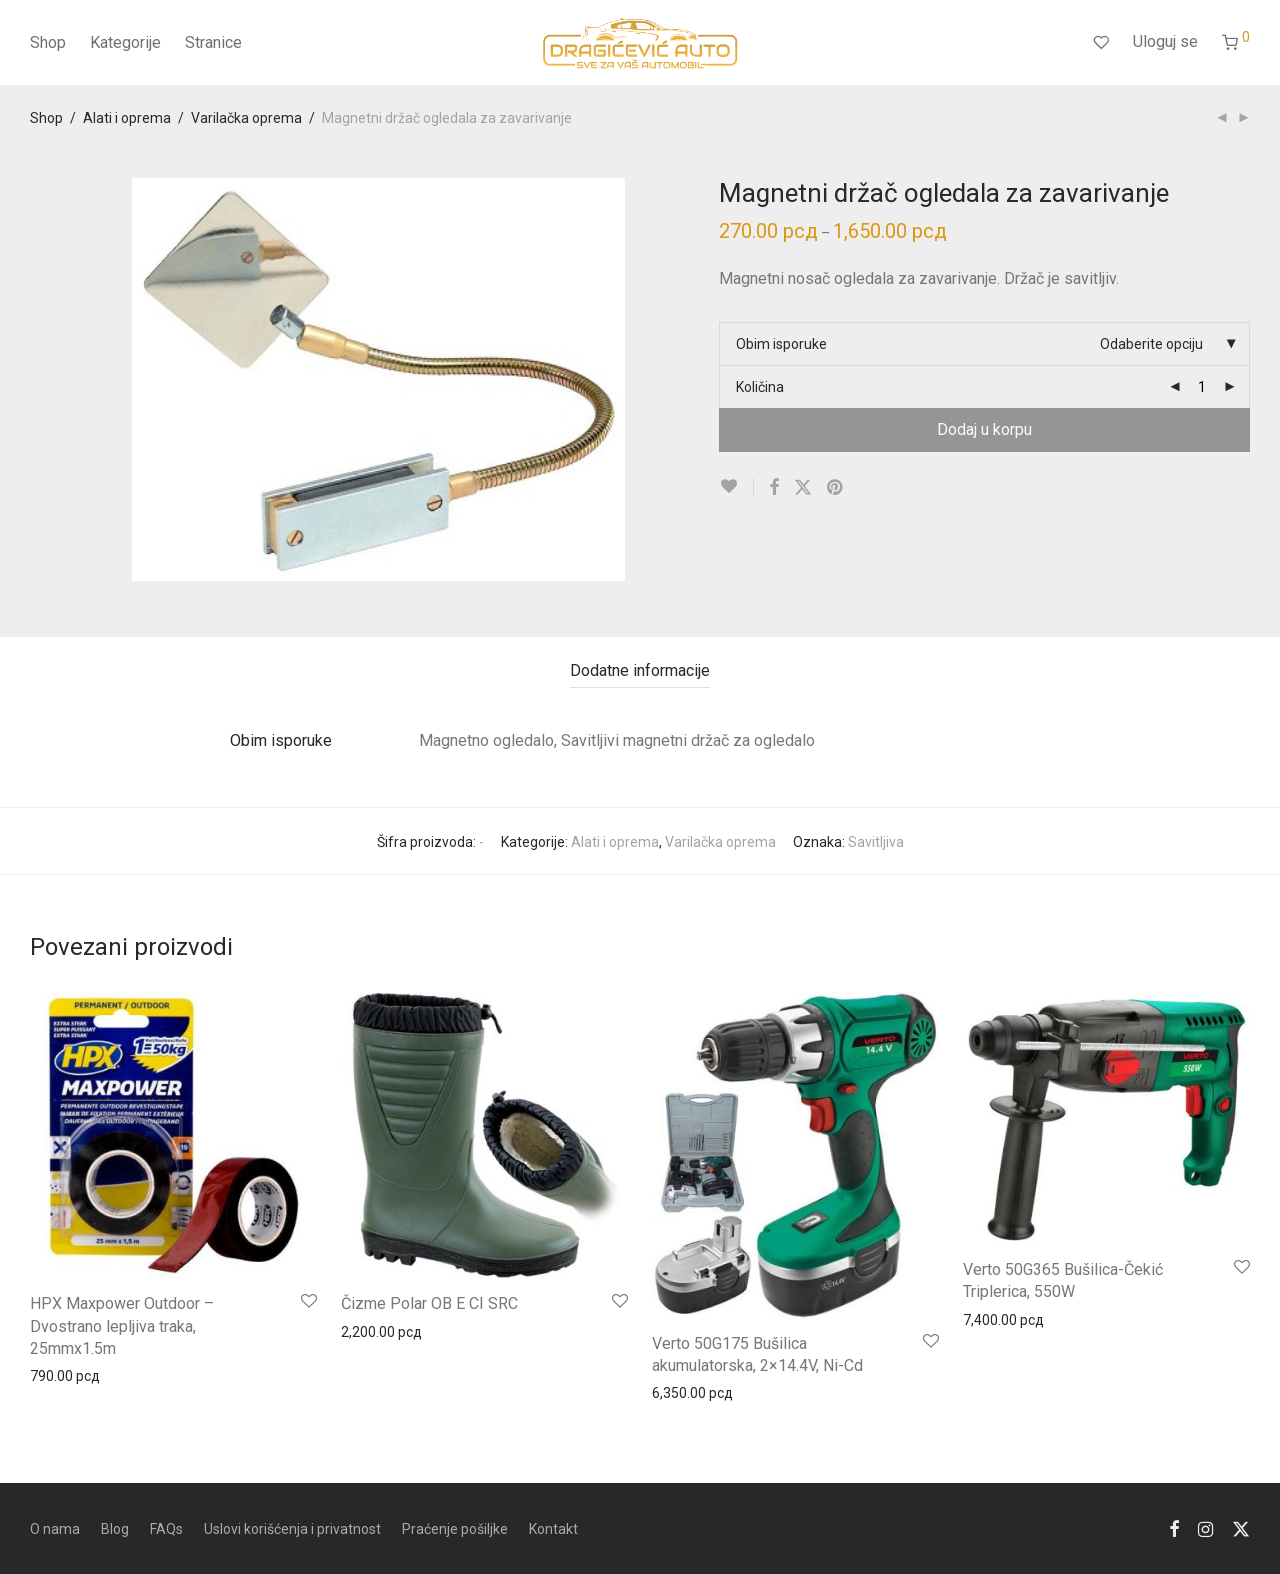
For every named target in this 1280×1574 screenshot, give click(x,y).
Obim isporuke (781, 344)
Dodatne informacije (640, 670)
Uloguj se (1165, 41)
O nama (55, 1529)
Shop (48, 42)
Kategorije (125, 42)
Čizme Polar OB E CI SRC (429, 1303)
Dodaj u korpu (984, 429)
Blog (115, 1529)
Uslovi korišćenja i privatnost (292, 1529)
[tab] (640, 671)
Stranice (213, 42)
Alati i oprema (127, 118)
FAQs (166, 1529)
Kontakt (553, 1529)
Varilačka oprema (246, 118)
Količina (760, 387)
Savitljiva (876, 842)
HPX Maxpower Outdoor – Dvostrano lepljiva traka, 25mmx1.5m (122, 1326)
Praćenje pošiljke (455, 1529)
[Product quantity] (1202, 387)
